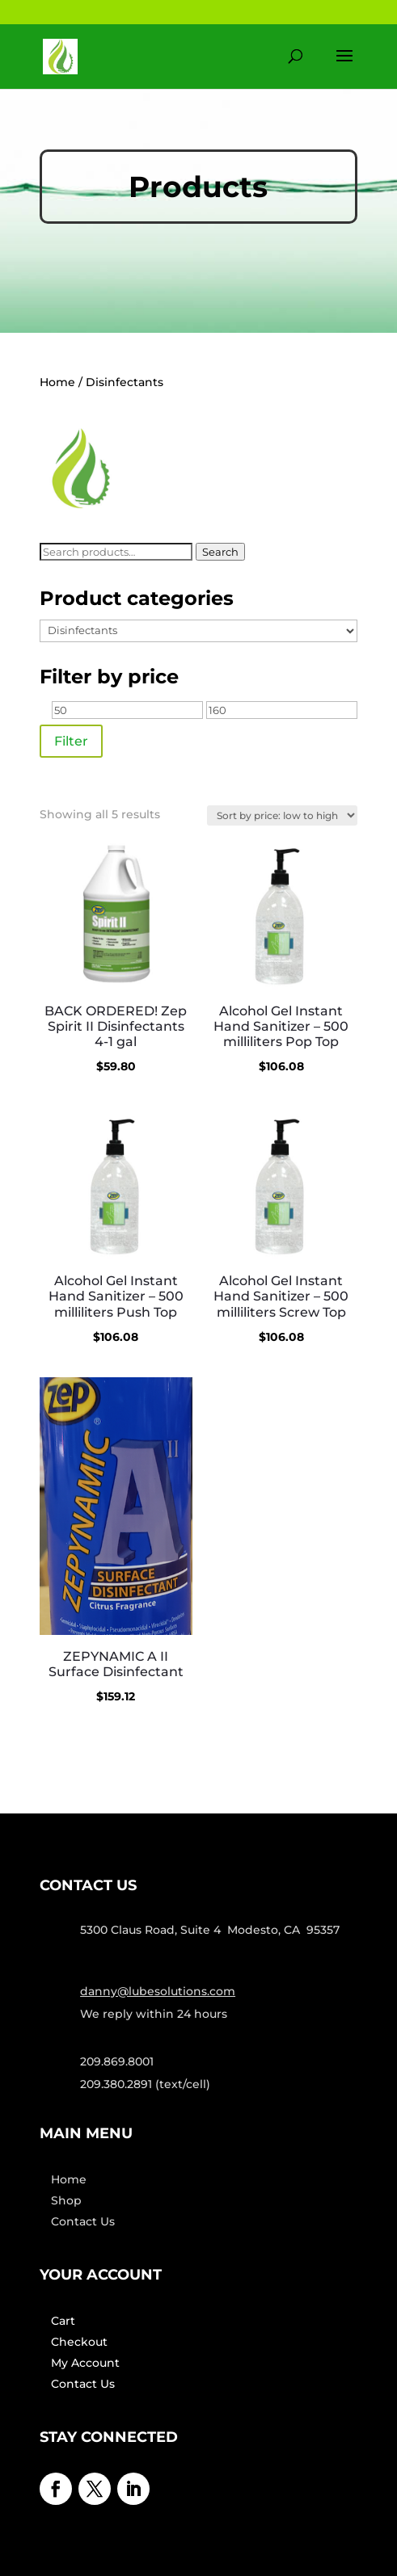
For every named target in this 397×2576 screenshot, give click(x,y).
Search (220, 551)
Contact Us (83, 2221)
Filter (71, 741)
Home (57, 382)
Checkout (79, 2341)
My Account (85, 2362)
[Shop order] (282, 815)
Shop (66, 2200)
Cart (63, 2320)
